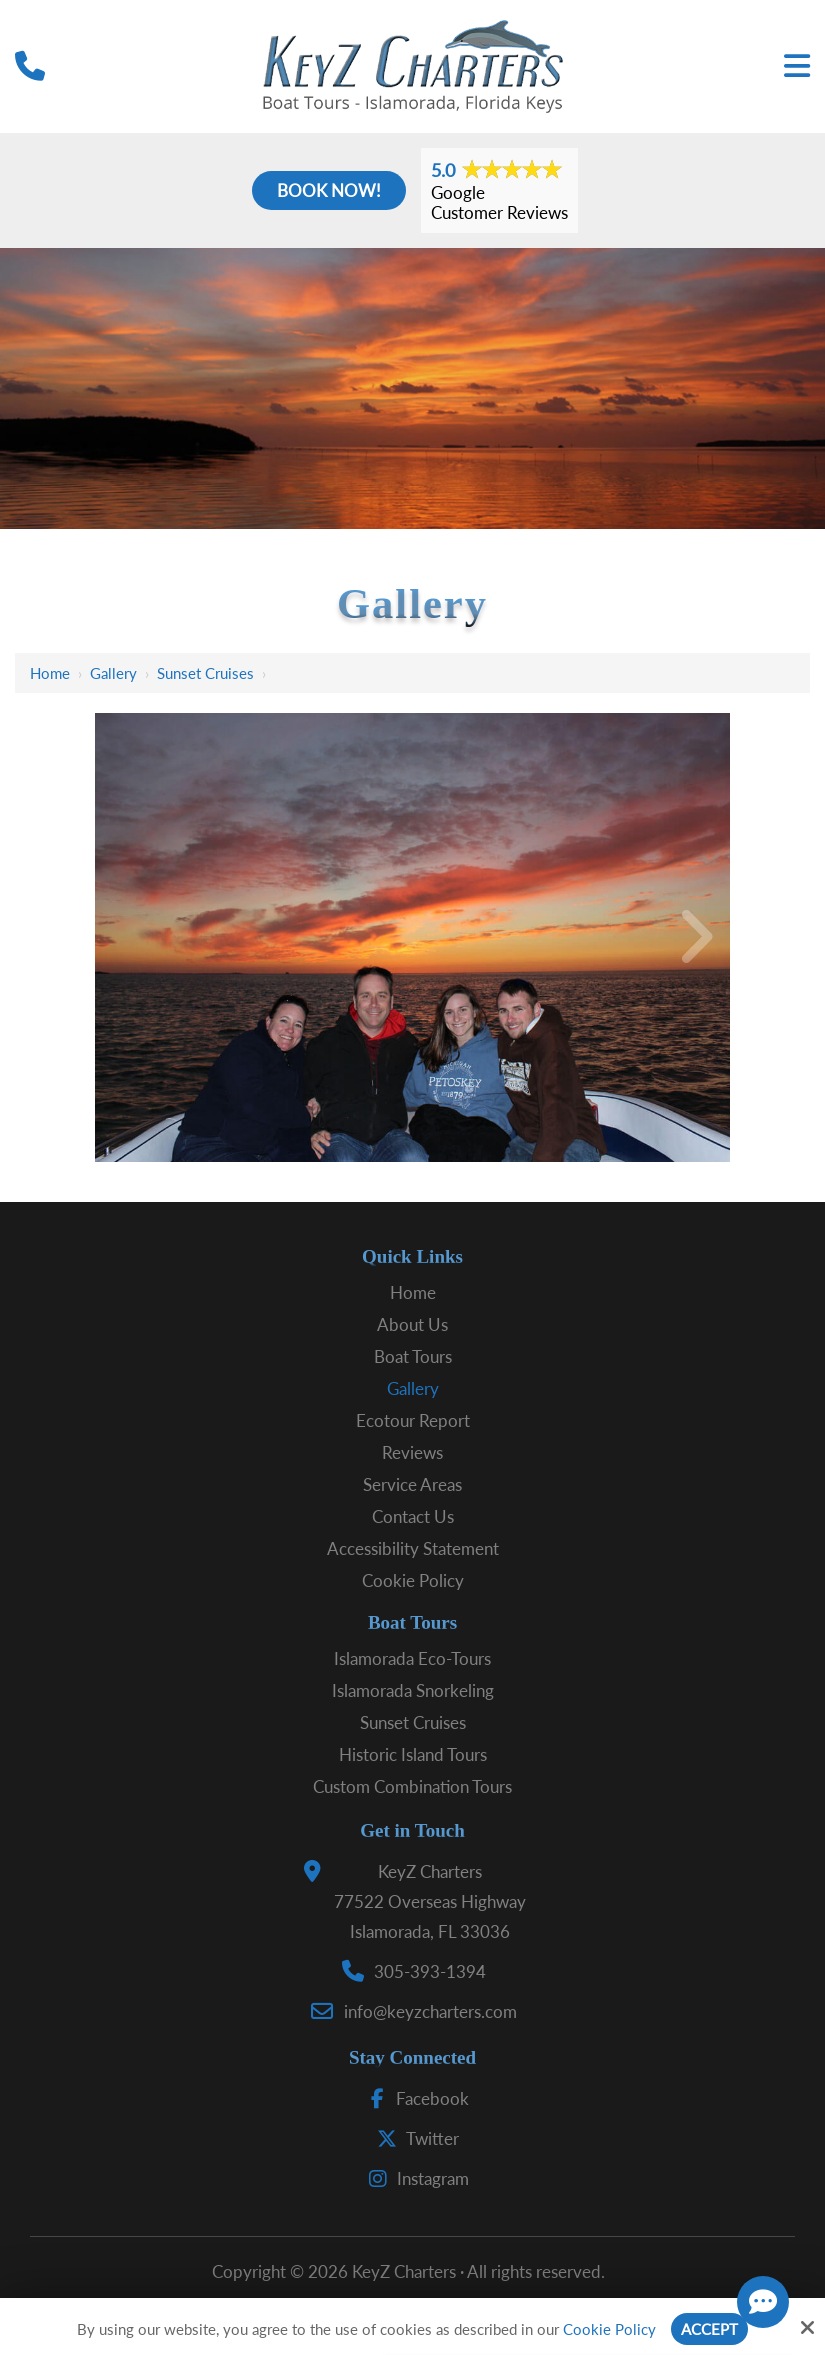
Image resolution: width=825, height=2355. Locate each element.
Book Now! (329, 190)
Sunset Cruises (205, 673)
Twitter (413, 2138)
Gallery (113, 673)
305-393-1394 (430, 1971)
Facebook (413, 2098)
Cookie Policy (609, 2329)
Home (50, 673)
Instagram (414, 2178)
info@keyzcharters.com (430, 2011)
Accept (709, 2329)
